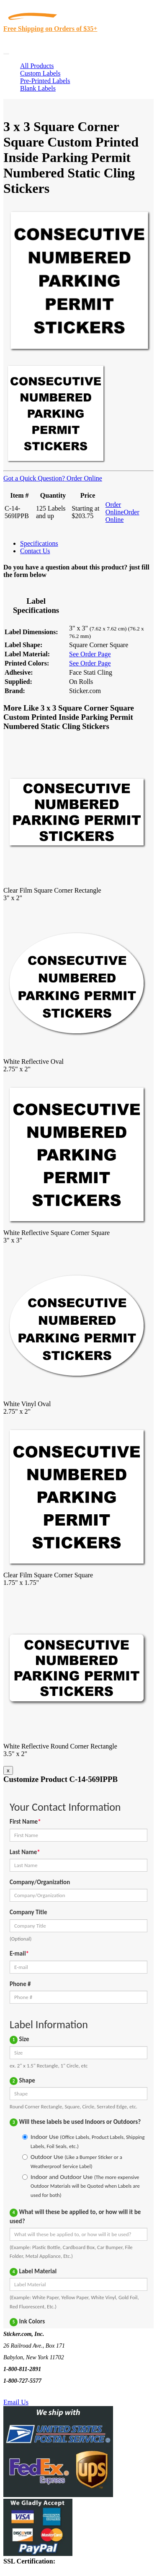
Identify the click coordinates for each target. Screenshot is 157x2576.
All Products (37, 65)
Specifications (39, 543)
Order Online (83, 478)
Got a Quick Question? (34, 478)
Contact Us (35, 550)
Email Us (15, 2402)
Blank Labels (38, 88)
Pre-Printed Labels (45, 80)
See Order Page (90, 654)
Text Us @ (32, 2392)
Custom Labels (40, 73)
